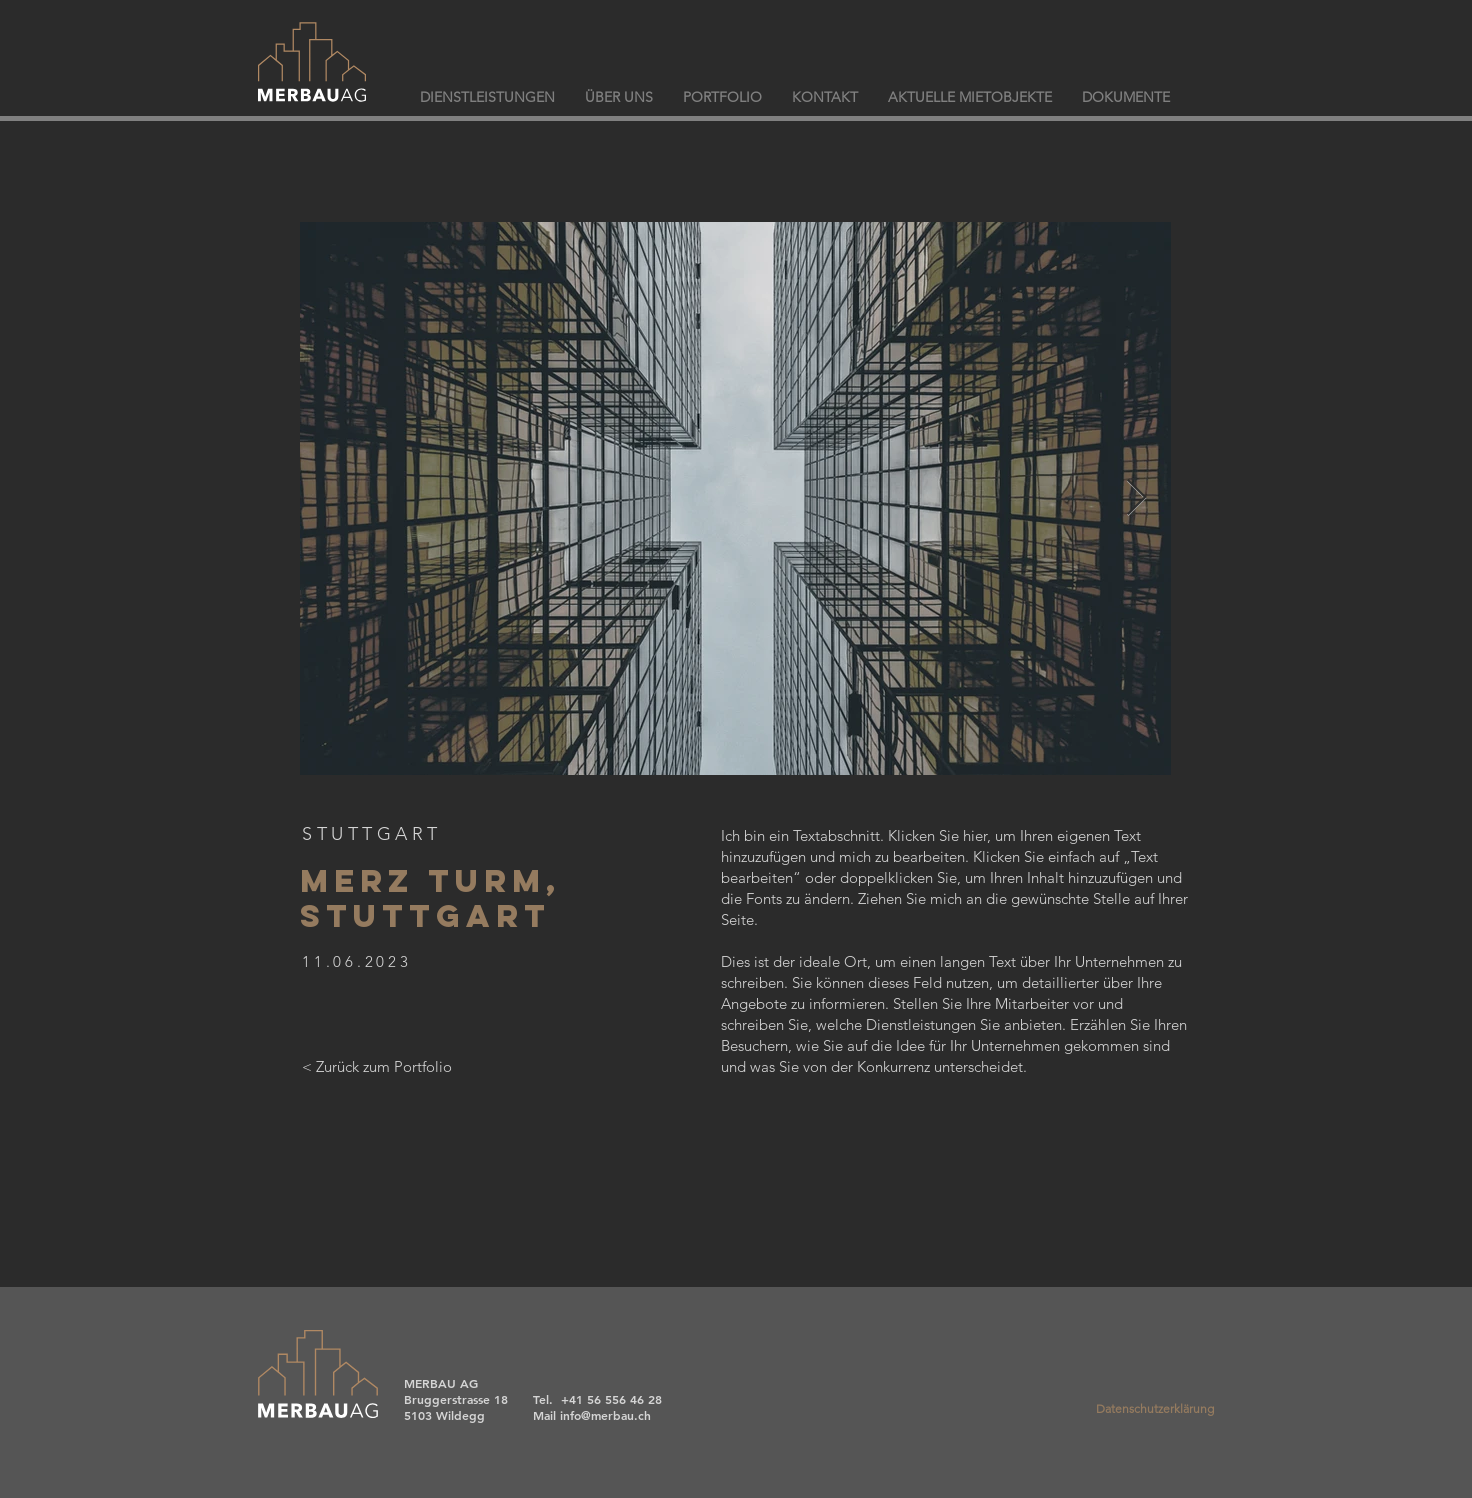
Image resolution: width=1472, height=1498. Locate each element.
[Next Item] (1136, 498)
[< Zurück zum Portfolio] (377, 1066)
